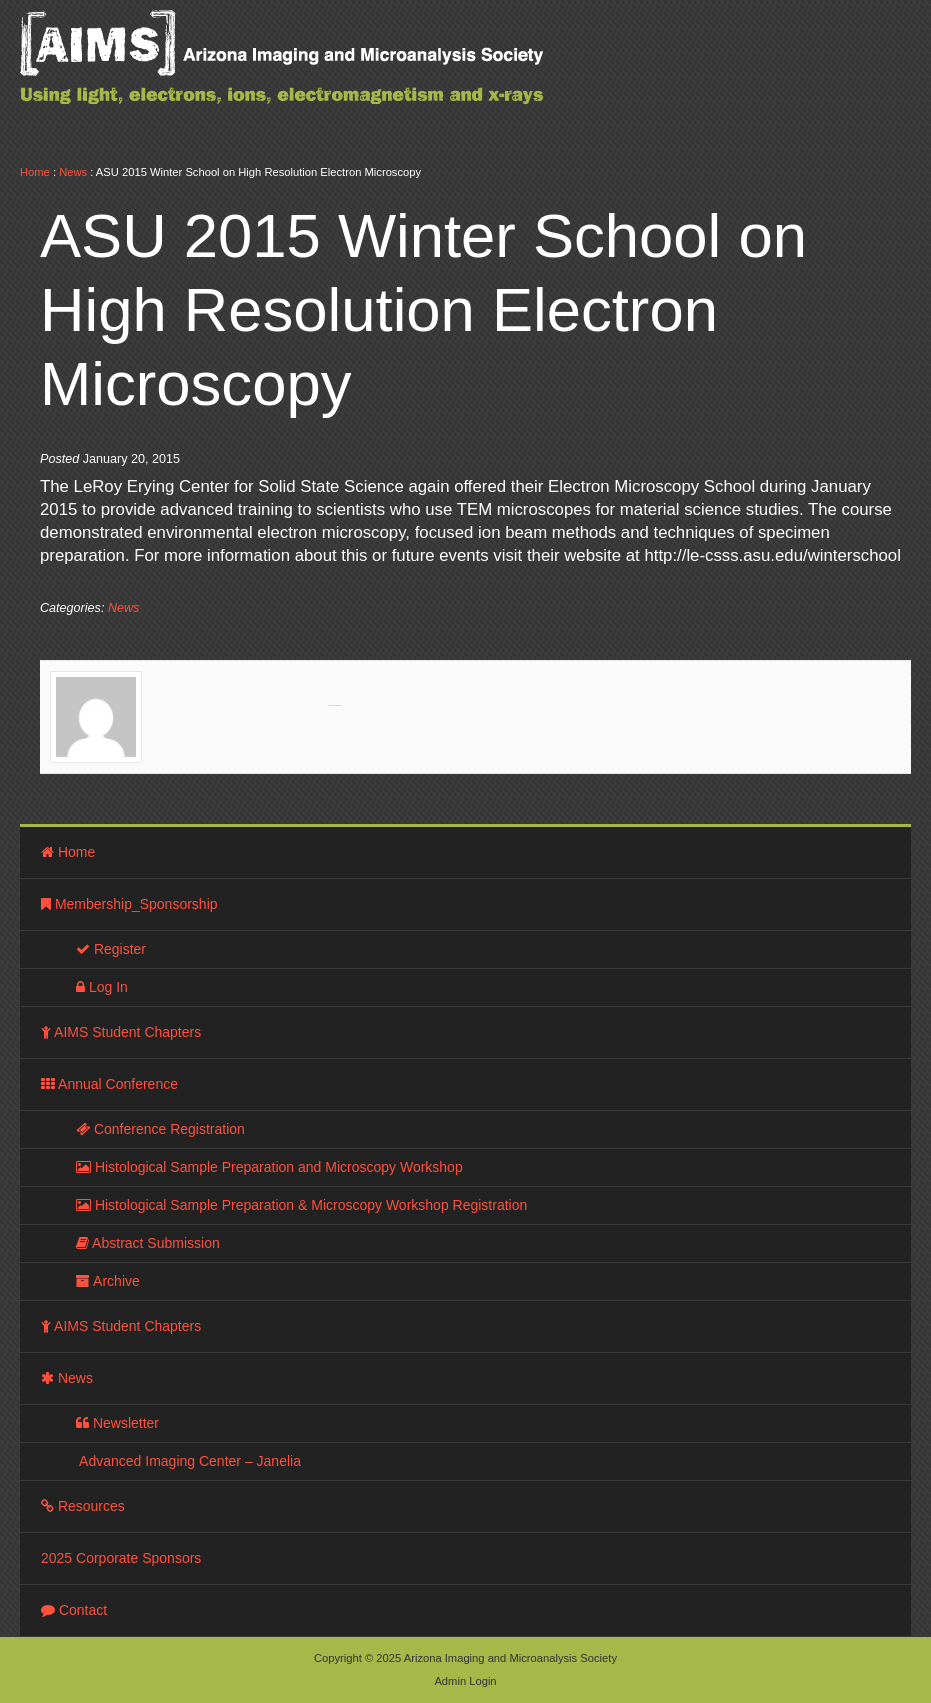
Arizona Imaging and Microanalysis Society (330, 70)
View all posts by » (334, 705)
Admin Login (465, 1681)
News (73, 172)
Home (35, 172)
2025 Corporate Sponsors (121, 1558)
